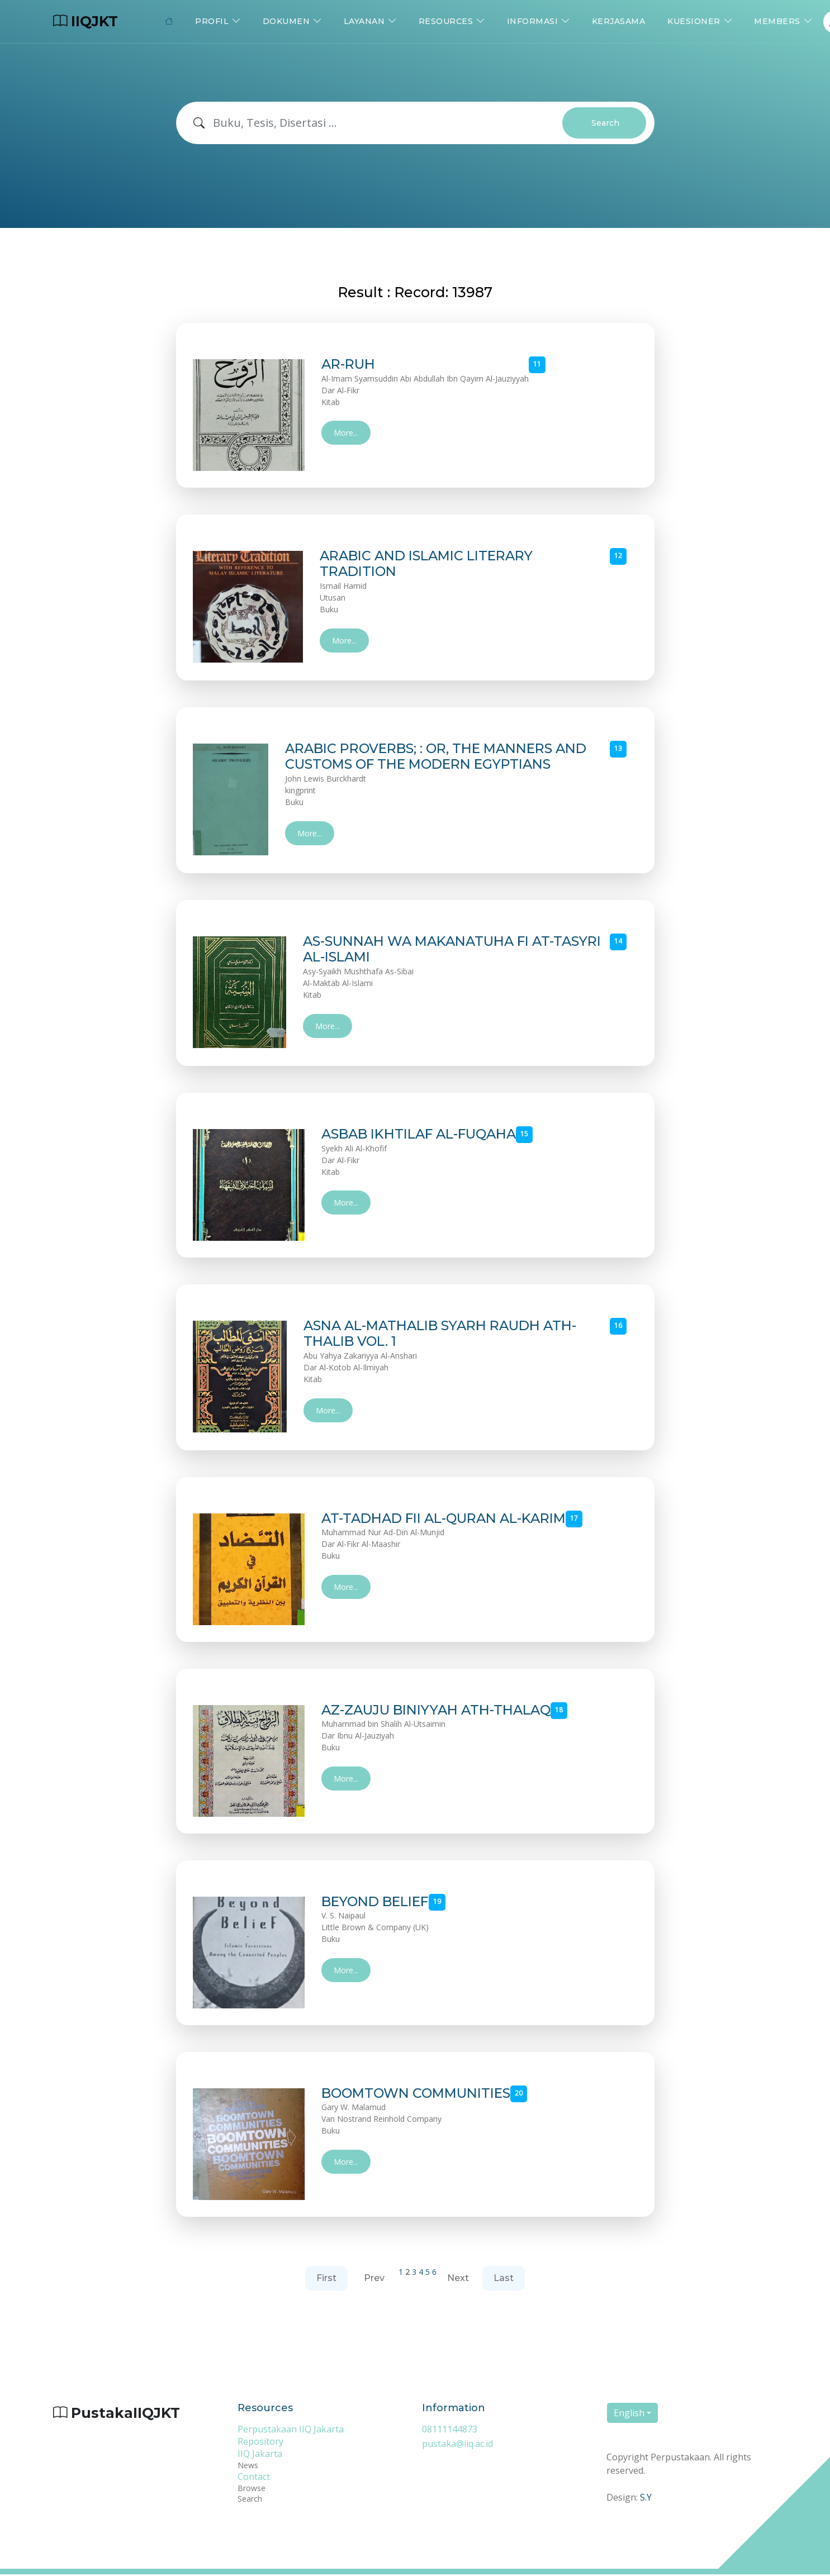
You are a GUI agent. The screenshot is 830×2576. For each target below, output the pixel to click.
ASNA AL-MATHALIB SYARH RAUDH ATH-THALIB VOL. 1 (443, 1335)
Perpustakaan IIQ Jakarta (291, 2431)
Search (605, 123)
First (326, 2279)
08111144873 (449, 2431)
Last (504, 2279)
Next (458, 2279)
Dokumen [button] (286, 21)
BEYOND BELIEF (379, 1903)
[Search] (388, 123)
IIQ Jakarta (260, 2455)
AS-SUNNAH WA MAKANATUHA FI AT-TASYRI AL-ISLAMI (431, 950)
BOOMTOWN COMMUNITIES (420, 2094)
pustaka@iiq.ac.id (457, 2445)
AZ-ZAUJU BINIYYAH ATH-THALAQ (441, 1711)
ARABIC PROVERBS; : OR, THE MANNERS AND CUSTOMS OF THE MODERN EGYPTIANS (443, 757)
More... (346, 433)
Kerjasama (619, 21)
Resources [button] (446, 21)
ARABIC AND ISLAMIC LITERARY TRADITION (428, 564)
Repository (260, 2443)
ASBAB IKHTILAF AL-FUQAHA (425, 1135)
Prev (374, 2279)
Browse (251, 2489)
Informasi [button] (532, 21)
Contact (254, 2478)
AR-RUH (349, 364)
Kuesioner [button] (693, 21)
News (248, 2466)
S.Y (646, 2498)
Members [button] (777, 21)
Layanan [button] (364, 21)
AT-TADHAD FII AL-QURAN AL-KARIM (450, 1519)
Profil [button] (212, 21)
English (629, 2414)
